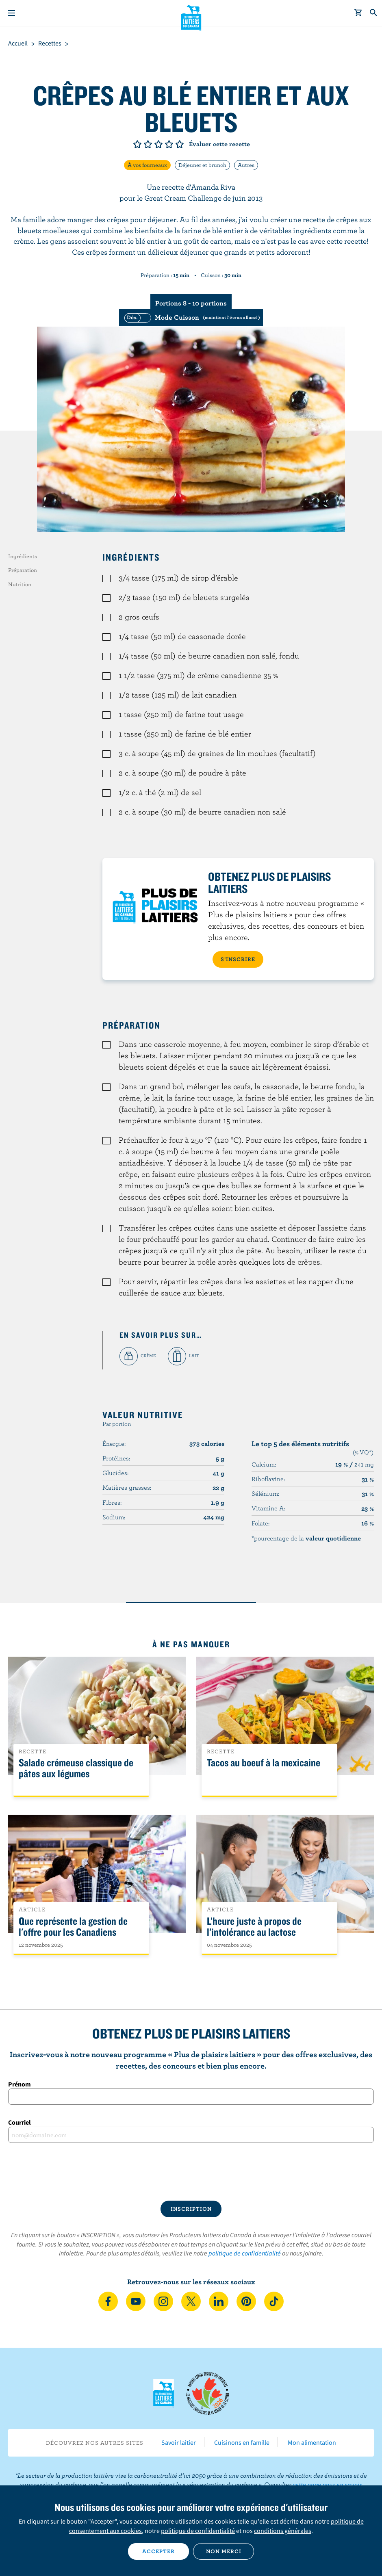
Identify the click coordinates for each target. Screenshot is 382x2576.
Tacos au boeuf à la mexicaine (263, 1763)
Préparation (22, 570)
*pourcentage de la (306, 1538)
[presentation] (191, 2172)
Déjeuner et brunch (202, 165)
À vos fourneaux (147, 165)
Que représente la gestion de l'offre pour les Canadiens (73, 1926)
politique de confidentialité (244, 2253)
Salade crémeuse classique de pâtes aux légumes (76, 1768)
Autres (246, 165)
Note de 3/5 (158, 144)
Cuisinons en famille (241, 2442)
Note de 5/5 (179, 144)
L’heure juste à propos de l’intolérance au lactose (254, 1926)
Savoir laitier (178, 2442)
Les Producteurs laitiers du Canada (191, 16)
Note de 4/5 (169, 144)
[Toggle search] (374, 13)
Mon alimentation (312, 2442)
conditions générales (282, 2530)
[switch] (191, 317)
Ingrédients (22, 556)
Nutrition (19, 584)
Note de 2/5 (148, 144)
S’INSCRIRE (238, 959)
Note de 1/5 (137, 144)
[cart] (358, 13)
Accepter (158, 2551)
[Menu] (11, 13)
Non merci (223, 2551)
